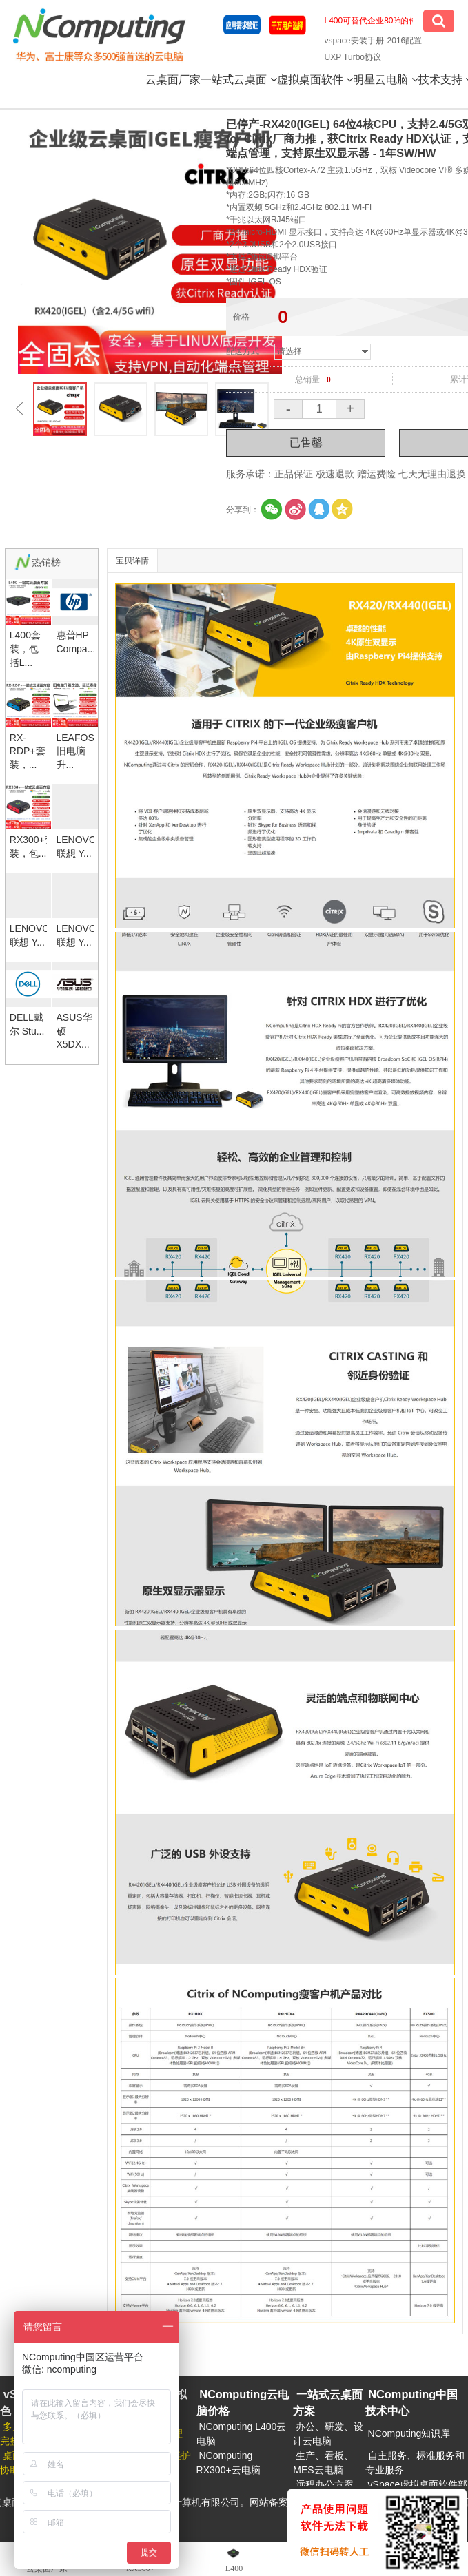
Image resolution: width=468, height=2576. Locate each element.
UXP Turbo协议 (353, 57)
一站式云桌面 (238, 79)
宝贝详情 (132, 560)
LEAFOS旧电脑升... (75, 751)
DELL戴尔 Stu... (27, 1024)
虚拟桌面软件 (315, 79)
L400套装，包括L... (25, 648)
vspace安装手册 (354, 40)
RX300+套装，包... (28, 846)
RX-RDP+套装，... (27, 751)
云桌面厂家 (173, 79)
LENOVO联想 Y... (75, 846)
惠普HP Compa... (75, 642)
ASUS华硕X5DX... (74, 1031)
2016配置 (405, 40)
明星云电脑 (385, 79)
